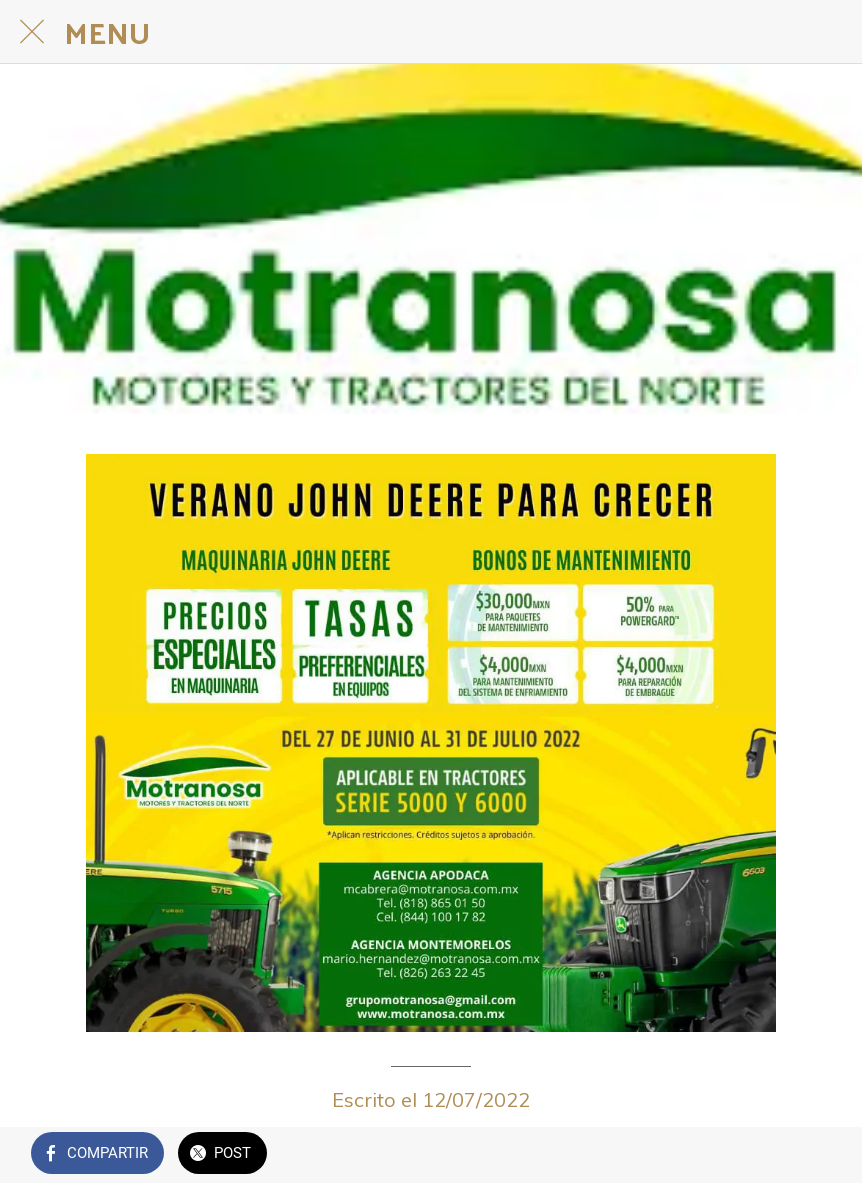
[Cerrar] (32, 32)
